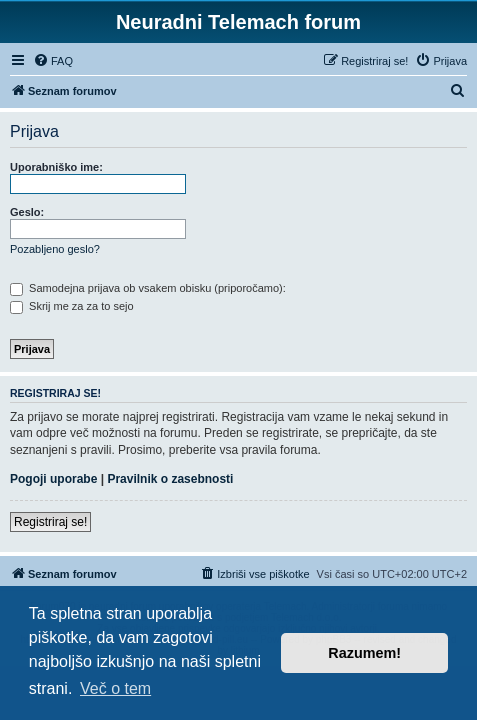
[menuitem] (53, 61)
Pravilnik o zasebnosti (170, 479)
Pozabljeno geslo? (55, 249)
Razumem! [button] (364, 653)
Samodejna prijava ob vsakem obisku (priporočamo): (148, 288)
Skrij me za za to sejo (72, 306)
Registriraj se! (50, 522)
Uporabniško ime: (56, 167)
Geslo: (27, 212)
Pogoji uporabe (53, 479)
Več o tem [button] (115, 688)
